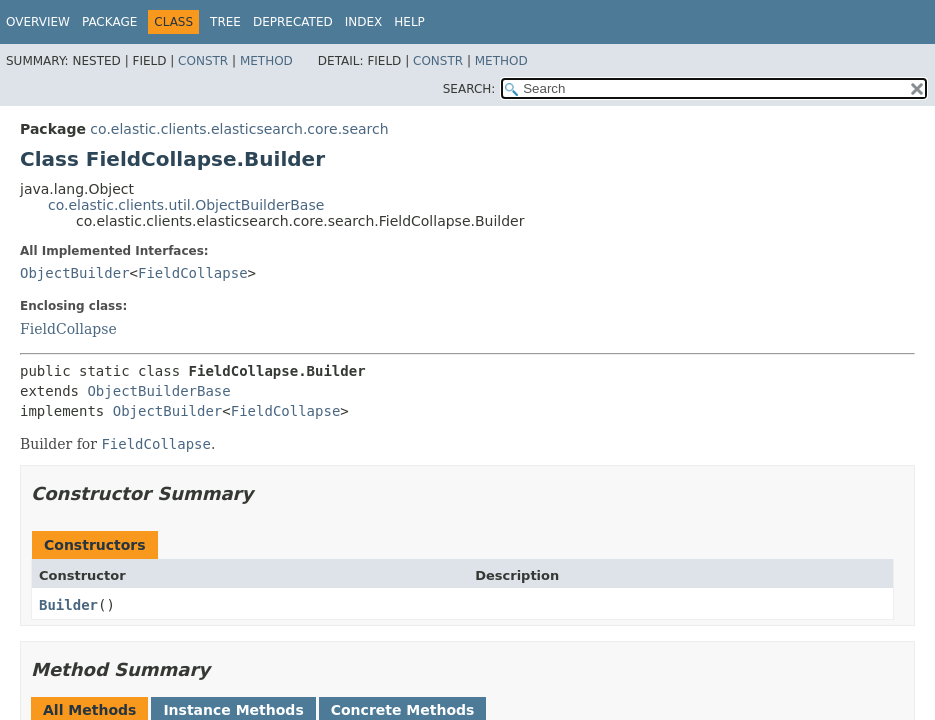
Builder (68, 605)
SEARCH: (469, 89)
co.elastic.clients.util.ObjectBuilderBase (186, 205)
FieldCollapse (193, 273)
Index (364, 22)
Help (409, 22)
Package (109, 22)
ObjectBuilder (75, 273)
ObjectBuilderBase (158, 391)
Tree (225, 22)
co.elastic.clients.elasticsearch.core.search (239, 129)
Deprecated (293, 22)
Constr (203, 61)
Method (266, 61)
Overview (38, 22)
